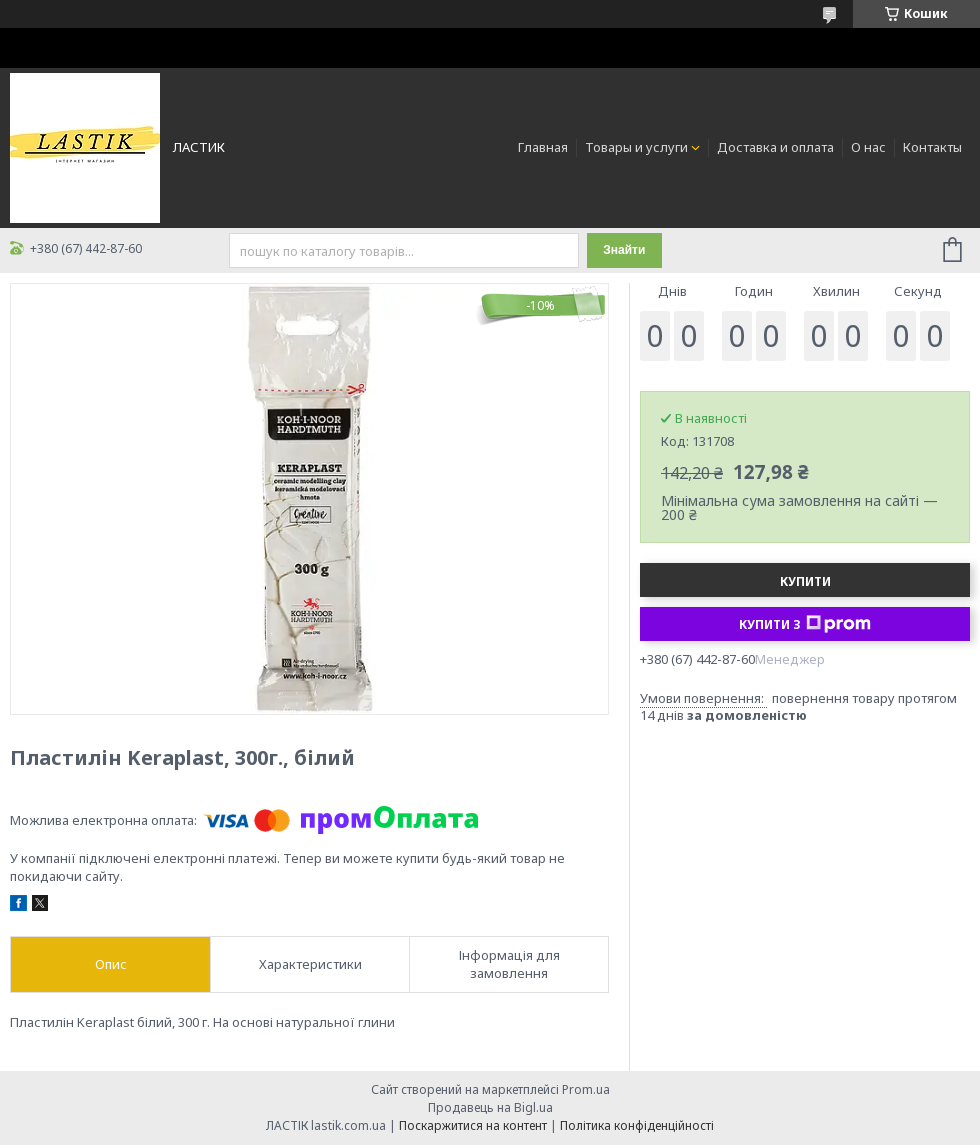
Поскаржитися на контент (473, 1125)
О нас (868, 147)
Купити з (805, 624)
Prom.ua (586, 1089)
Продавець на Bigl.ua (490, 1107)
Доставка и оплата (775, 147)
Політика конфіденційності (637, 1125)
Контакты (932, 147)
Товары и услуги (636, 147)
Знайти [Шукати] (624, 250)
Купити (805, 581)
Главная (543, 147)
